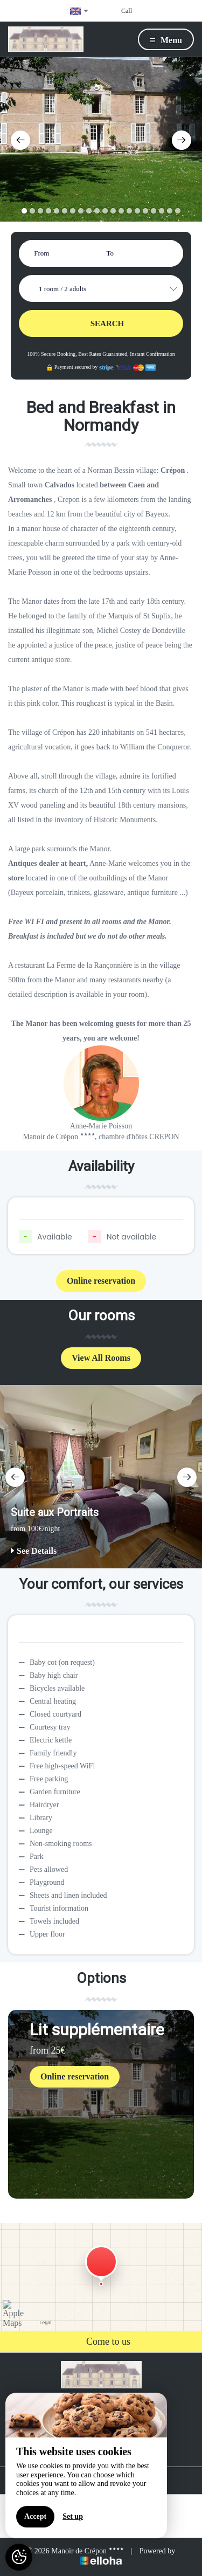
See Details (34, 1550)
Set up (72, 2516)
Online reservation (101, 1280)
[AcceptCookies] (18, 2557)
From (41, 253)
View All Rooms (101, 1357)
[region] (86, 2465)
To (110, 253)
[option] (101, 139)
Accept (35, 2516)
